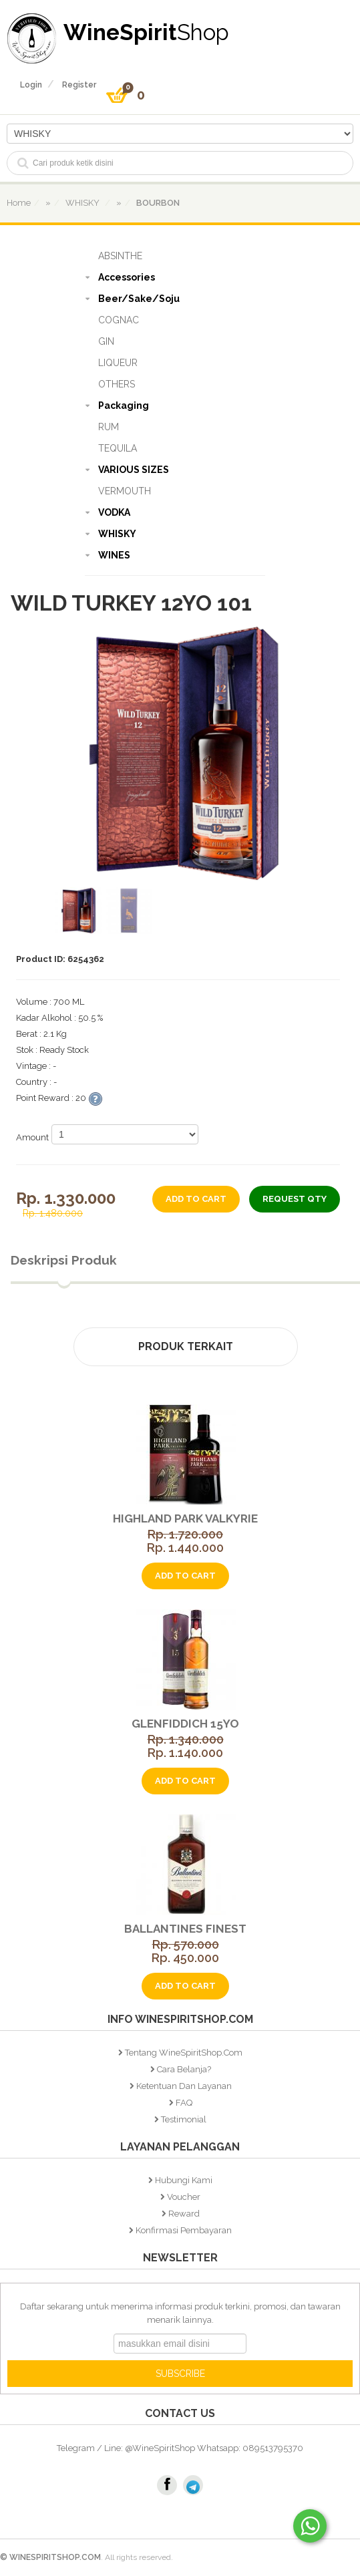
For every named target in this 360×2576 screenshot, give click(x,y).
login (31, 85)
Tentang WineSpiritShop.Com (183, 2053)
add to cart (196, 1199)
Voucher (183, 2197)
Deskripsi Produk (64, 1260)
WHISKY (117, 533)
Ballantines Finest (185, 1928)
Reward (184, 2214)
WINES (114, 555)
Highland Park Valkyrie (185, 1518)
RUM (108, 427)
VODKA (114, 512)
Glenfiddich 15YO (185, 1723)
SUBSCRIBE (180, 2373)
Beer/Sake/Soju (139, 298)
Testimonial (183, 2119)
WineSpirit (146, 31)
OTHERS (116, 384)
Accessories (126, 277)
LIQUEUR (118, 362)
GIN (106, 341)
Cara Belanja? (184, 2069)
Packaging (123, 405)
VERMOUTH (124, 491)
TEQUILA (117, 448)
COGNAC (118, 320)
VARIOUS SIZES (133, 469)
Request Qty (294, 1199)
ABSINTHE (120, 256)
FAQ (184, 2103)
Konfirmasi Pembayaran (184, 2230)
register (79, 85)
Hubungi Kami (183, 2180)
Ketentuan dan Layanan (184, 2086)
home (19, 203)
